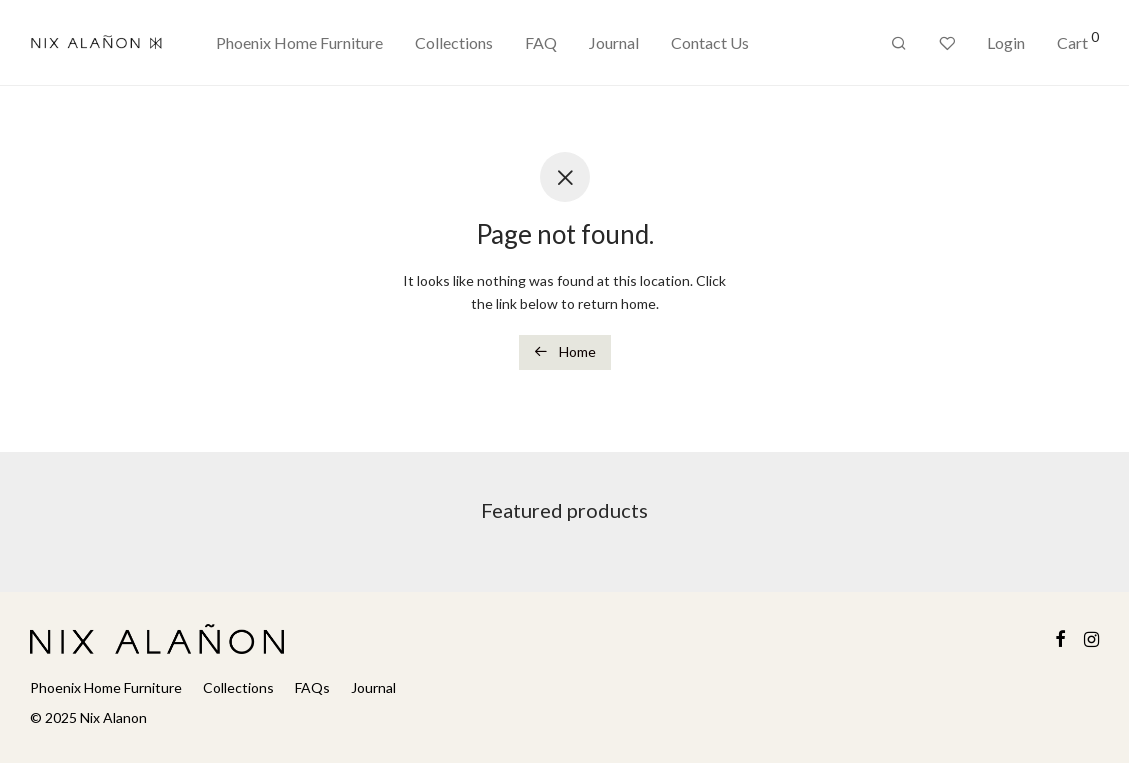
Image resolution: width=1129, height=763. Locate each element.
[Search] (899, 43)
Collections (454, 42)
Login (1006, 42)
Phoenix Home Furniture (299, 42)
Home (565, 351)
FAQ (541, 42)
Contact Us (710, 42)
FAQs (312, 687)
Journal (614, 42)
